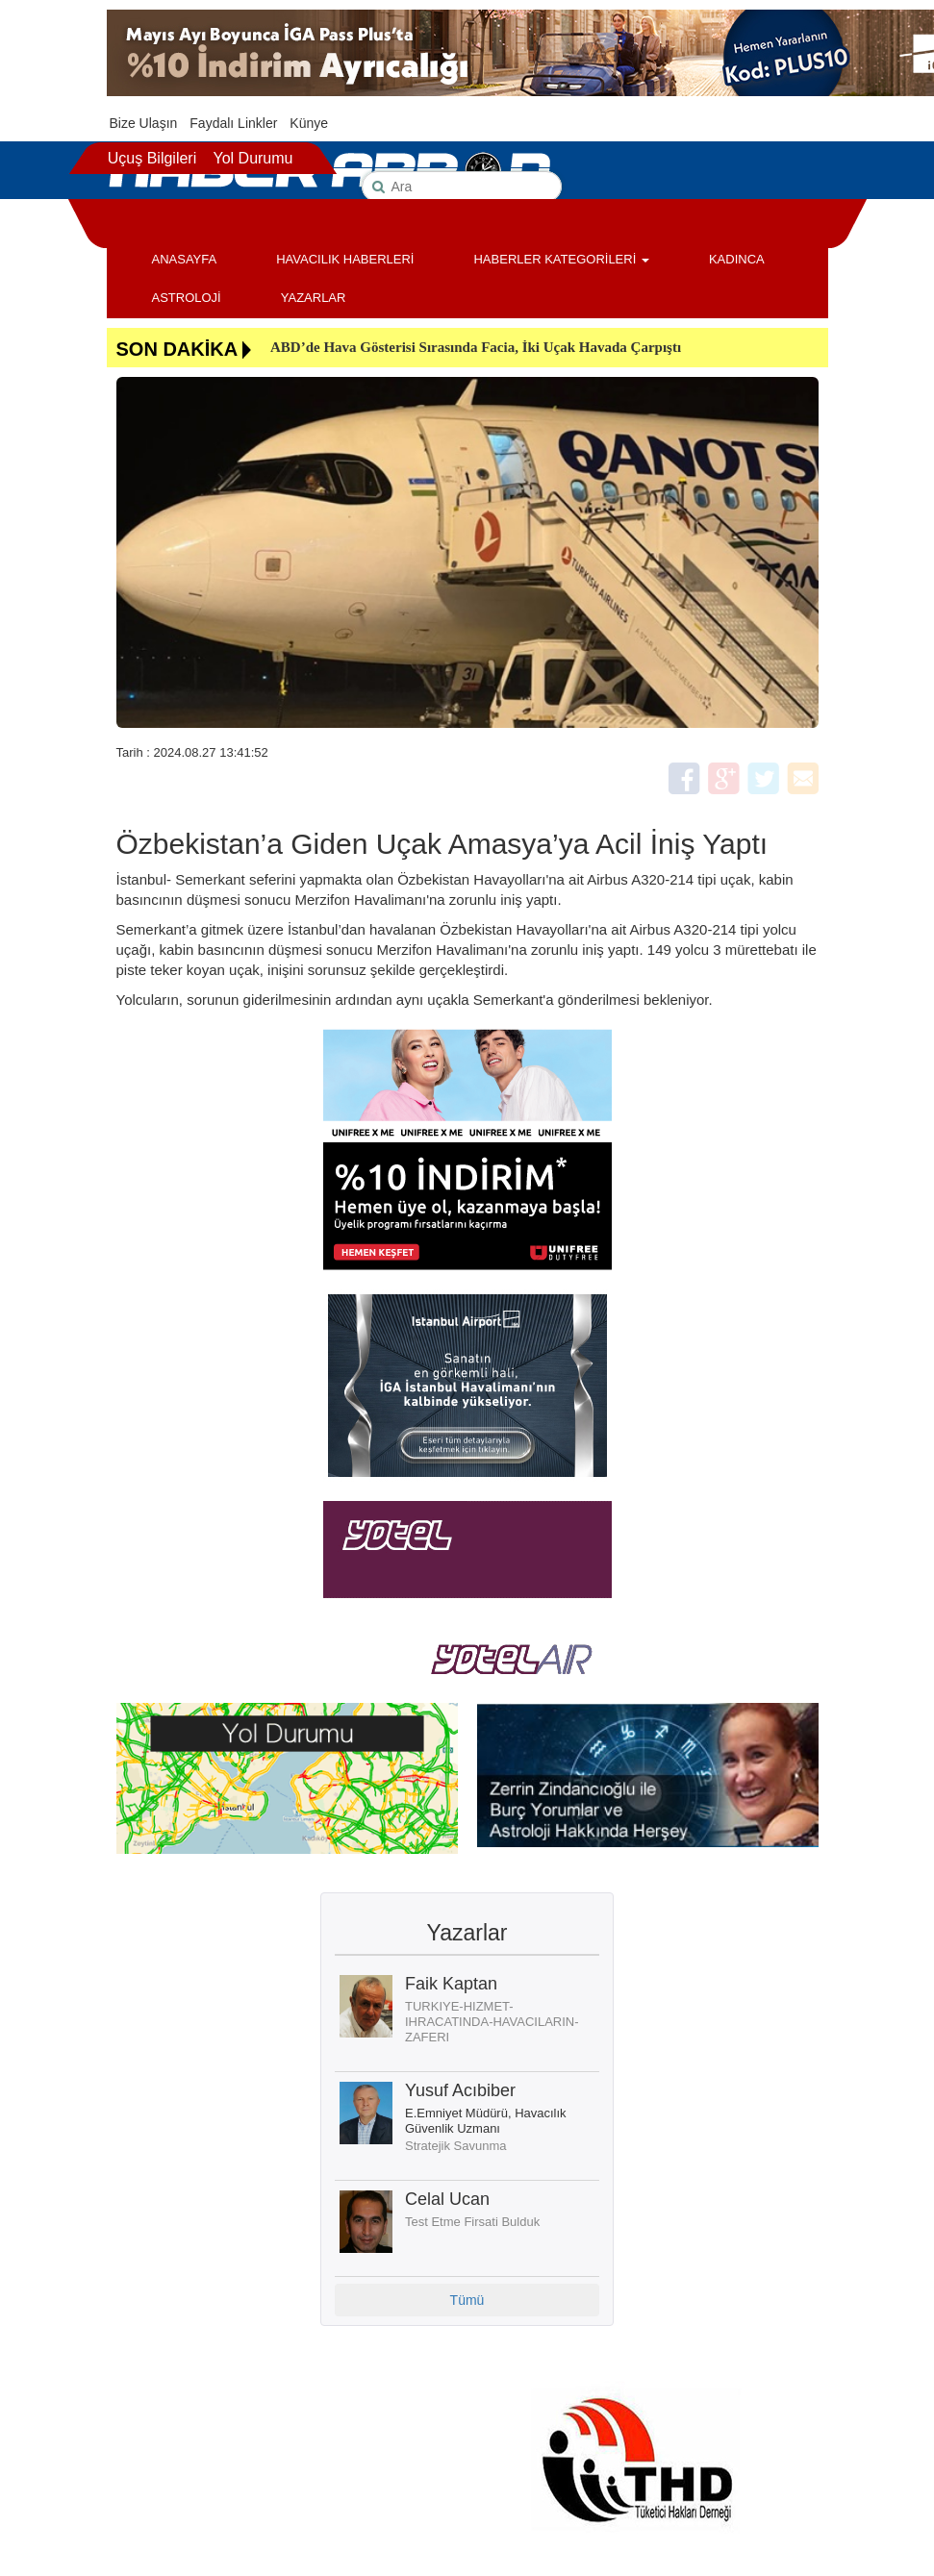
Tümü (467, 2300)
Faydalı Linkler (233, 123)
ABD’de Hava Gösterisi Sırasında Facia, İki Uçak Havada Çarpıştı (475, 347)
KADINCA (737, 259)
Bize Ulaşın (144, 123)
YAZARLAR (313, 297)
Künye (309, 123)
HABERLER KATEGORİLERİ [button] (560, 259)
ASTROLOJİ (186, 297)
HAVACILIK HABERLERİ (345, 259)
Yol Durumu (252, 158)
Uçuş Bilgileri (152, 158)
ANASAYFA (184, 259)
